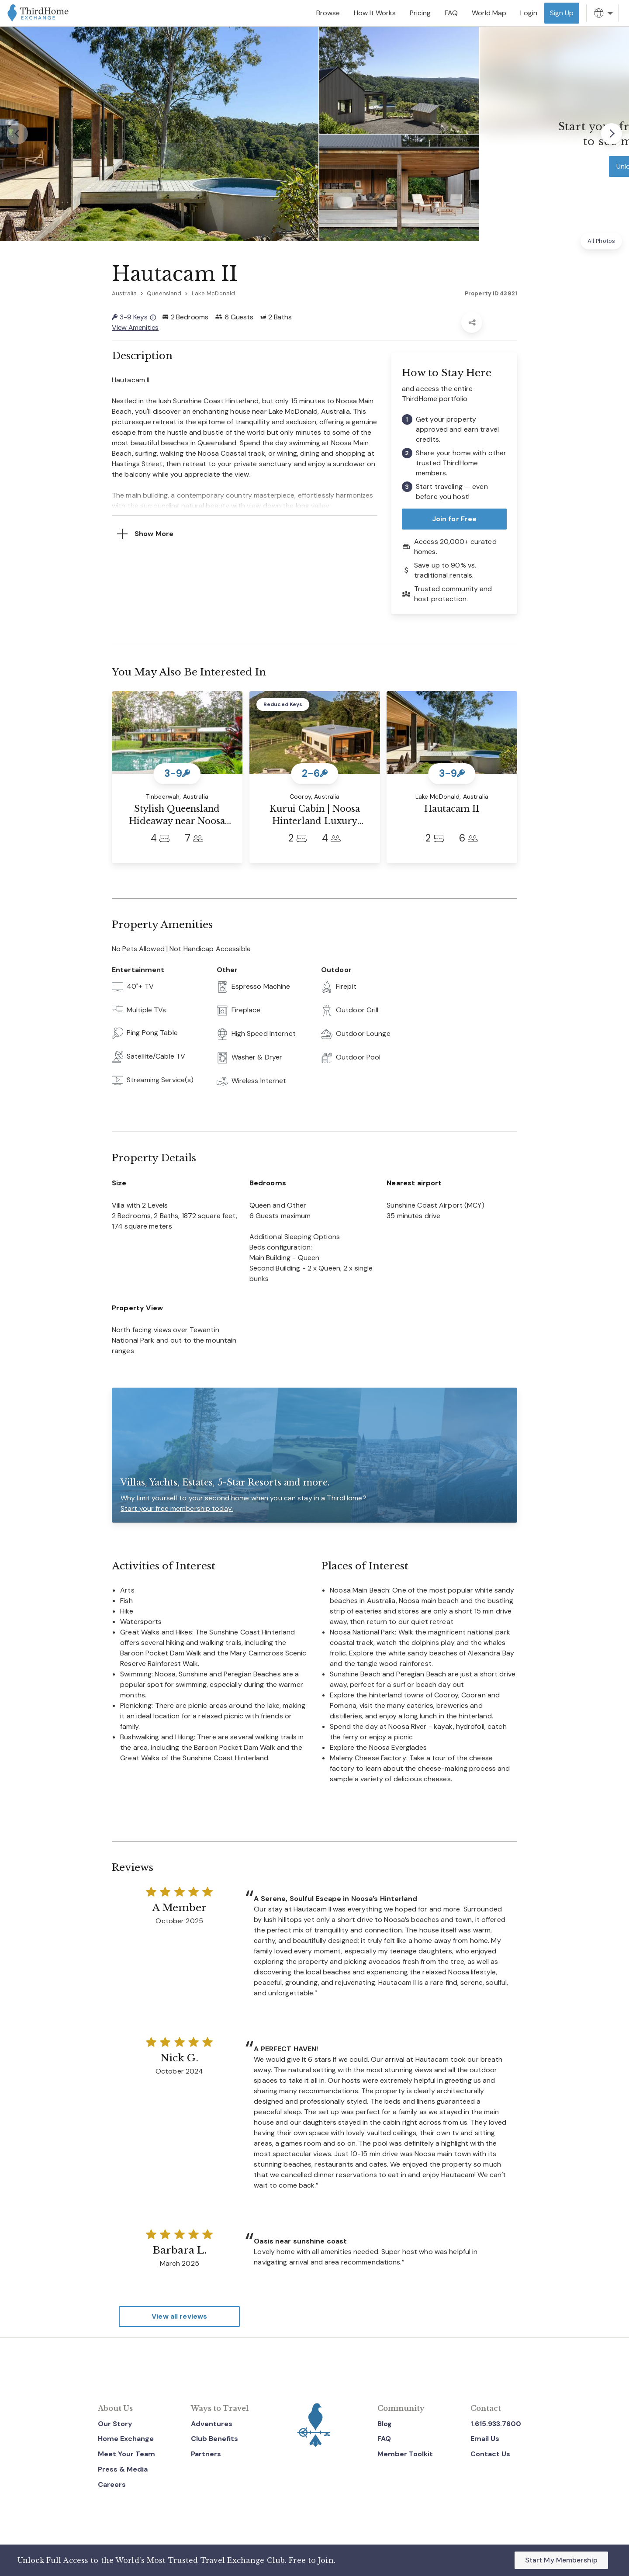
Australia (124, 293)
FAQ (384, 2438)
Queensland (164, 293)
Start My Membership (561, 2560)
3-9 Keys (134, 317)
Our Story (115, 2423)
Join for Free (454, 518)
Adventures (211, 2423)
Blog (384, 2423)
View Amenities (135, 327)
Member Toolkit (405, 2453)
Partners (206, 2453)
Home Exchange (126, 2438)
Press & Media (123, 2469)
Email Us (484, 2438)
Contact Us (490, 2453)
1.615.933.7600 (495, 2423)
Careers (112, 2484)
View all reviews (179, 2316)
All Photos (601, 241)
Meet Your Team (126, 2453)
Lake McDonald (213, 293)
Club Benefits (214, 2438)
